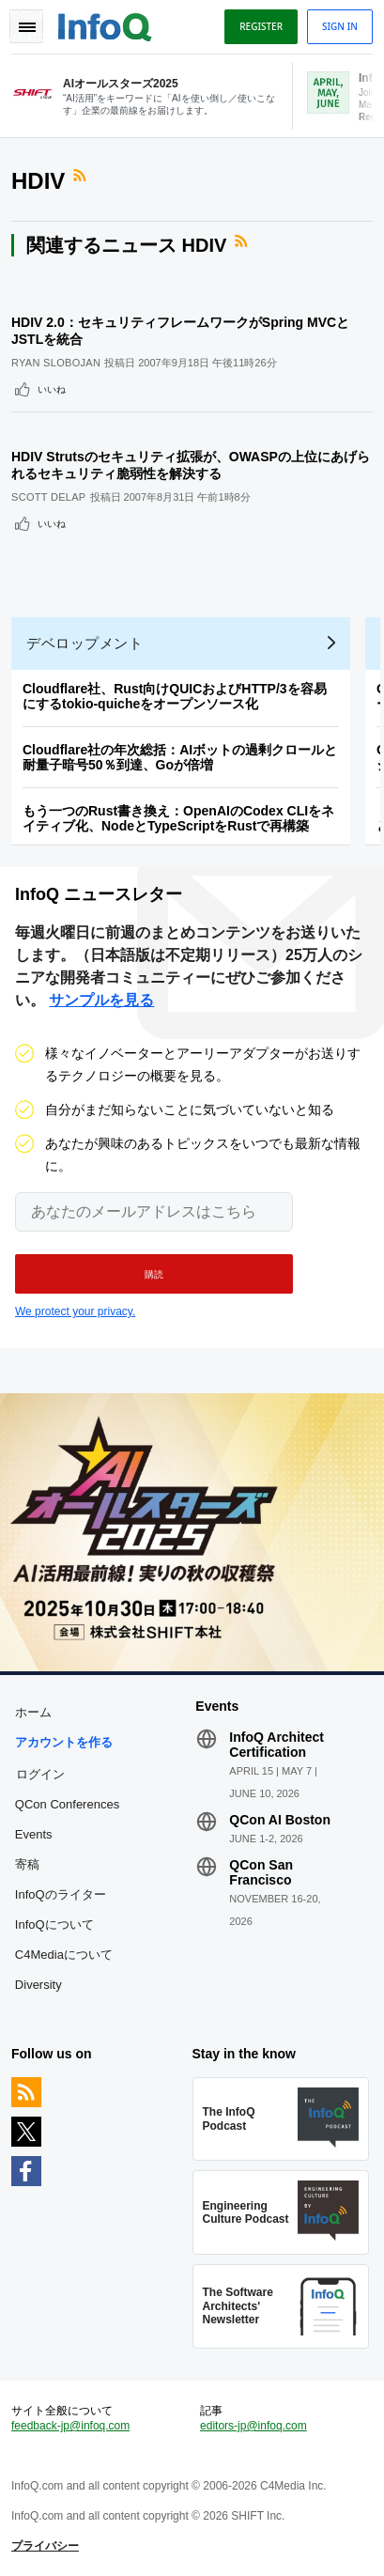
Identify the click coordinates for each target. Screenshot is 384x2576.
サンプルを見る (101, 1000)
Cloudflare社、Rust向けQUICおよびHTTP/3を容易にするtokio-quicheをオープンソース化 (175, 696)
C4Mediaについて (64, 1955)
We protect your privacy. (75, 1311)
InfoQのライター (60, 1894)
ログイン (40, 1773)
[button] (154, 1274)
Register (261, 26)
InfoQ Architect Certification (276, 1745)
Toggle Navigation (26, 26)
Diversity (38, 1985)
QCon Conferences (67, 1804)
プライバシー (45, 2546)
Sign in (340, 26)
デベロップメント (84, 643)
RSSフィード (82, 175)
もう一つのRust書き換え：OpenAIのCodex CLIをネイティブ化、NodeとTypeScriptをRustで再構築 (178, 818)
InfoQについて (54, 1924)
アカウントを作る (64, 1742)
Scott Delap (48, 497)
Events (34, 1834)
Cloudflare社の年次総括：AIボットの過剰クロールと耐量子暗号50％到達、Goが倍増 (180, 757)
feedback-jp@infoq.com (70, 2425)
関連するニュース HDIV (126, 245)
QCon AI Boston (279, 1819)
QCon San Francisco (261, 1872)
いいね (52, 389)
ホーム (33, 1712)
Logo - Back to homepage (105, 24)
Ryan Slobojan (55, 362)
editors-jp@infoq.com (253, 2425)
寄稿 (27, 1864)
